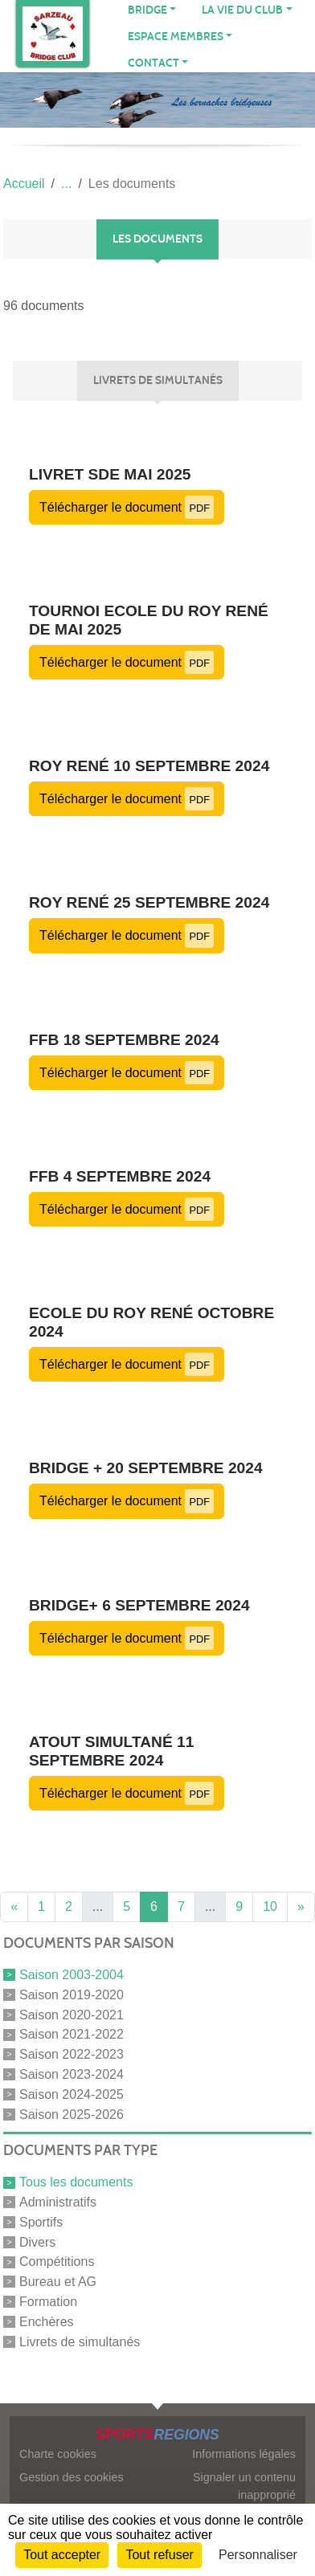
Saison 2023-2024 (71, 2074)
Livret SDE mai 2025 (110, 474)
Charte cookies (57, 2453)
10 (270, 1906)
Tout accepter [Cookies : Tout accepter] (61, 2555)
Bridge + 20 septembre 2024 (146, 1467)
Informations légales (244, 2453)
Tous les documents (76, 2182)
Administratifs (57, 2202)
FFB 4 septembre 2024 (120, 1176)
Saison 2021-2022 (71, 2034)
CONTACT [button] (153, 63)
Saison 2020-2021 (71, 2014)
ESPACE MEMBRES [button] (175, 36)
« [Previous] (14, 1906)
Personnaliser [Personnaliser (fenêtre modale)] (258, 2555)
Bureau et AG (57, 2281)
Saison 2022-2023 (71, 2054)
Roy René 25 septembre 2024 (149, 902)
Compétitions (56, 2261)
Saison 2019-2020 (71, 1995)
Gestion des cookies (71, 2477)
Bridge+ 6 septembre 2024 (139, 1605)
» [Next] (301, 1906)
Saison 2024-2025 (71, 2094)
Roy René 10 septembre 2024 (149, 765)
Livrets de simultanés (79, 2341)
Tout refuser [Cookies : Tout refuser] (159, 2555)
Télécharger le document (126, 507)
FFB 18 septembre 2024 (124, 1039)
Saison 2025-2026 (71, 2114)
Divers (37, 2241)
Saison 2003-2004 (71, 1975)
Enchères (46, 2322)
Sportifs (41, 2222)
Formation (48, 2302)
